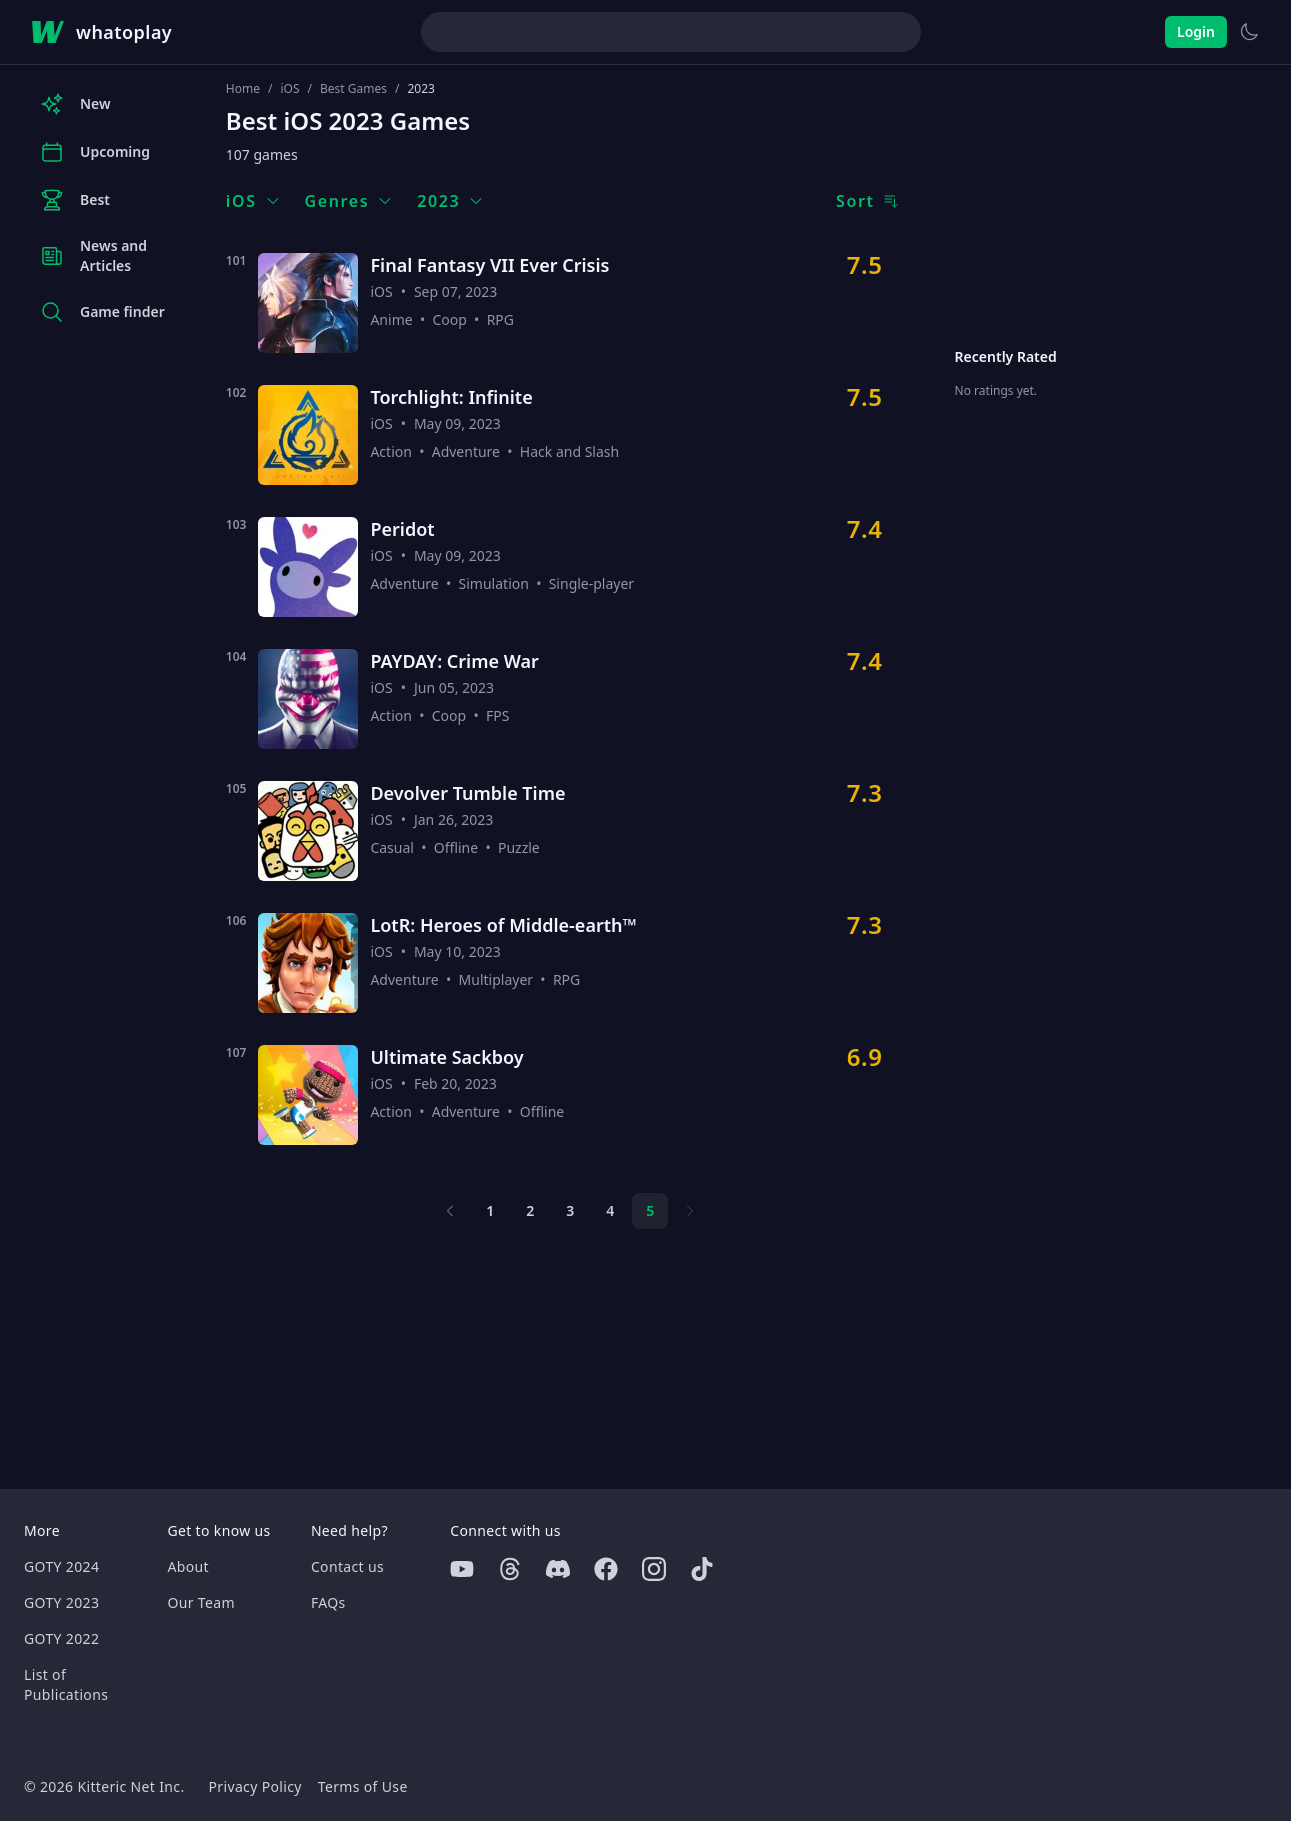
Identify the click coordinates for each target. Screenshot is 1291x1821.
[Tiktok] (702, 1569)
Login (1196, 31)
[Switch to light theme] (1249, 32)
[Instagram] (654, 1569)
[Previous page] (450, 1211)
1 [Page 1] (490, 1210)
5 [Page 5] (650, 1210)
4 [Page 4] (610, 1210)
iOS (289, 89)
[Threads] (510, 1569)
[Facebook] (606, 1569)
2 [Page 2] (530, 1210)
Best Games (353, 89)
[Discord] (558, 1569)
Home (243, 89)
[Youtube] (462, 1569)
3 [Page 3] (570, 1210)
